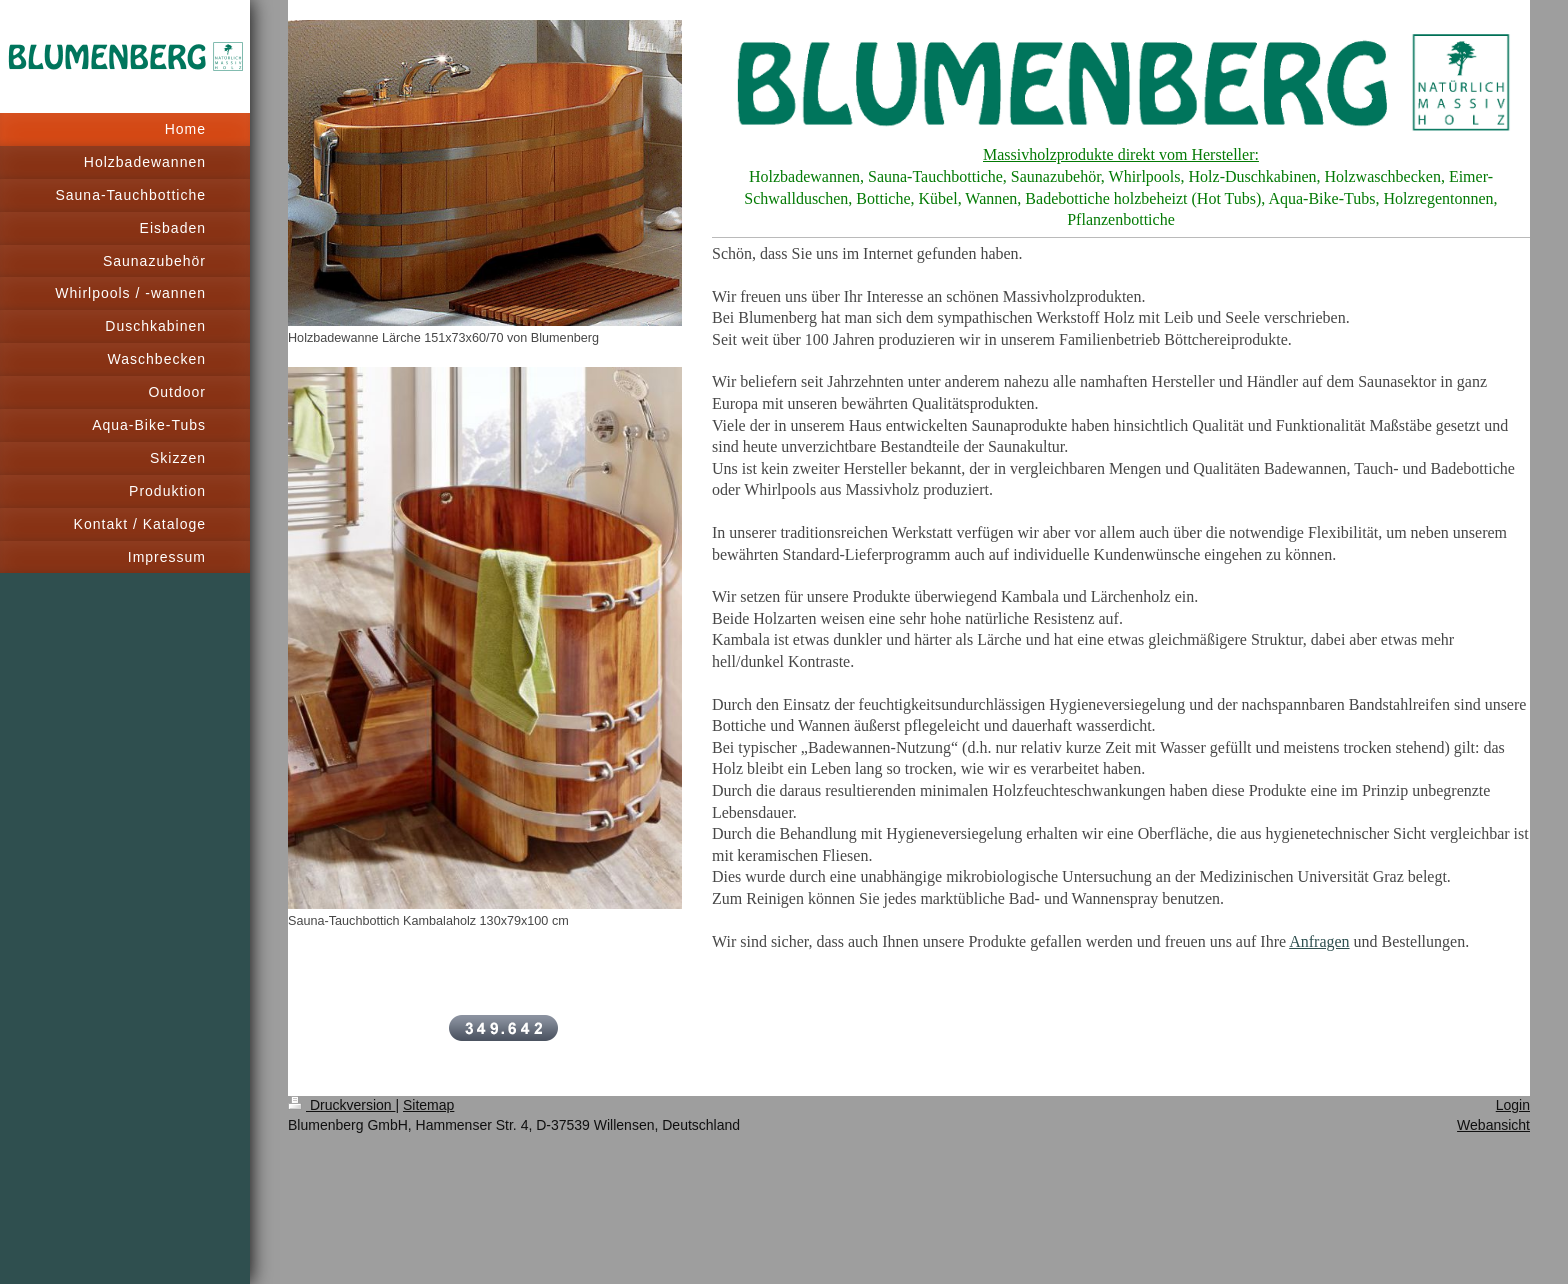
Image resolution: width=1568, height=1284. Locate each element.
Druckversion (341, 1105)
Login (1513, 1105)
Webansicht (1493, 1125)
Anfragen (1319, 941)
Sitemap (428, 1105)
